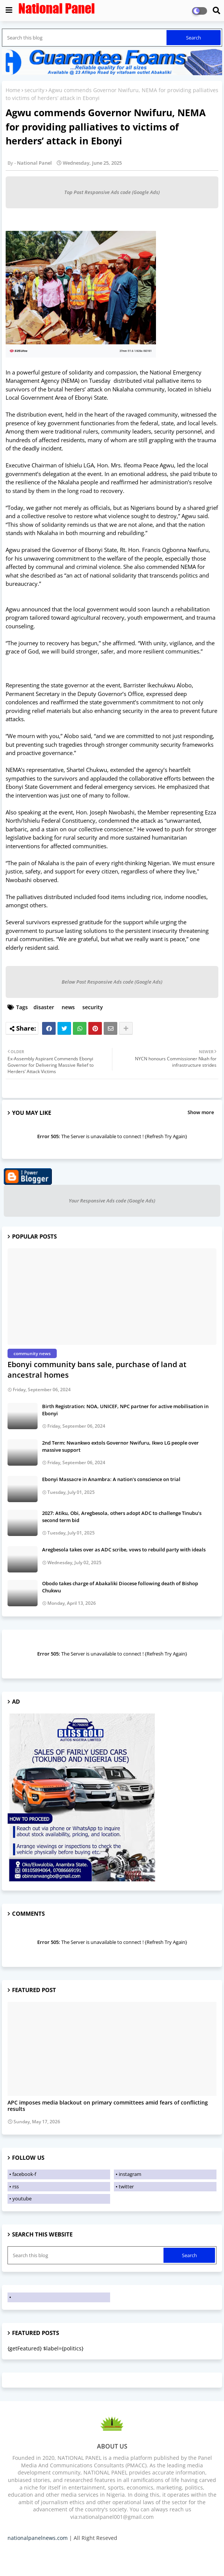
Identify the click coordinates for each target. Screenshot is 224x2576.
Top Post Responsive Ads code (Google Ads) (112, 192)
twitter (126, 2186)
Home (13, 90)
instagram (130, 2174)
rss (15, 2186)
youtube (22, 2198)
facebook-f (24, 2174)
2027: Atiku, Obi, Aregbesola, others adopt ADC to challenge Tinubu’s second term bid (121, 1516)
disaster (43, 1007)
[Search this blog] (84, 37)
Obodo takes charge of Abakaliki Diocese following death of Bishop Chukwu (120, 1587)
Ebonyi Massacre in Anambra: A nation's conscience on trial (111, 1479)
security (34, 90)
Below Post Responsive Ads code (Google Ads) (112, 981)
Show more (201, 1112)
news (68, 1007)
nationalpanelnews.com (38, 2537)
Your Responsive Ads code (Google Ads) (112, 1200)
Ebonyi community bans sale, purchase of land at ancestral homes (97, 1369)
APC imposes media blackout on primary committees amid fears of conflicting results (108, 2106)
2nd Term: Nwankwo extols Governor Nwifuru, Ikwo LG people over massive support (120, 1446)
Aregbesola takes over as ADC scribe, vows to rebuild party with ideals (124, 1549)
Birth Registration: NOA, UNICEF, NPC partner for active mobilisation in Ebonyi (125, 1409)
